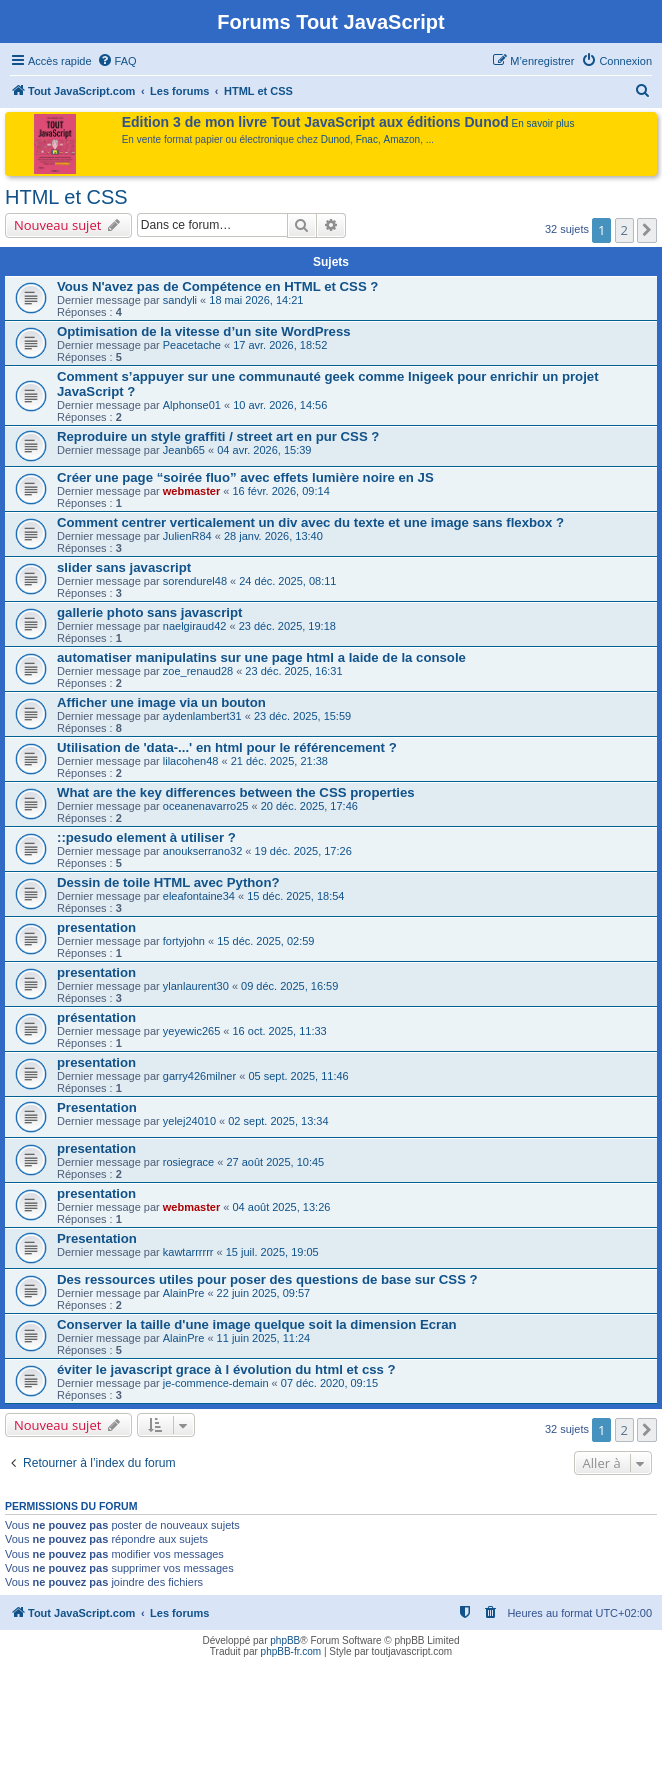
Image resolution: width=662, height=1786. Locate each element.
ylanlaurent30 (196, 986)
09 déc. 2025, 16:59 (289, 986)
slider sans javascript (124, 567)
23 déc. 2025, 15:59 (302, 716)
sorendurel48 (195, 581)
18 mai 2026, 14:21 (256, 300)
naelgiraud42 (195, 626)
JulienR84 (187, 536)
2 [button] (624, 230)
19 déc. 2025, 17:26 (303, 851)
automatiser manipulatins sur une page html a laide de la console (261, 657)
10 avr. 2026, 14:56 (280, 405)
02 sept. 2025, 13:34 (278, 1121)
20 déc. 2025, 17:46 (309, 806)
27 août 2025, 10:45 (275, 1162)
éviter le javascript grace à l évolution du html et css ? (226, 1369)
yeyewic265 (191, 1031)
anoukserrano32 (203, 851)
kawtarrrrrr (188, 1252)
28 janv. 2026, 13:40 (273, 536)
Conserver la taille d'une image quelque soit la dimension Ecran (257, 1324)
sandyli (180, 300)
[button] (647, 230)
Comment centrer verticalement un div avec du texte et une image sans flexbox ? (310, 522)
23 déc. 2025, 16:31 (293, 671)
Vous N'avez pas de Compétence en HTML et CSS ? (217, 286)
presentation (96, 927)
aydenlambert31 (202, 716)
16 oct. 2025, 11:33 (280, 1031)
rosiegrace (188, 1162)
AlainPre (184, 1293)
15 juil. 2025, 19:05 (272, 1252)
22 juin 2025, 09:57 (264, 1293)
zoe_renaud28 (198, 671)
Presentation (97, 1107)
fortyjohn (184, 941)
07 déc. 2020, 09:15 (329, 1383)
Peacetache (192, 345)
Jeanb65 (184, 450)
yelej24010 (189, 1121)
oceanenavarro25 (206, 806)
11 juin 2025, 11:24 (264, 1338)
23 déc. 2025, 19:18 (287, 626)
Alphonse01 (192, 405)
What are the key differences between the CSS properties (236, 792)
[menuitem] (117, 61)
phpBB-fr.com (291, 1651)
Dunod (335, 139)
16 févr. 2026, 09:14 (281, 491)
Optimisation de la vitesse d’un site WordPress (204, 331)
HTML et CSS (66, 197)
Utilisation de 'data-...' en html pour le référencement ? (227, 747)
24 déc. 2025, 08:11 (287, 581)
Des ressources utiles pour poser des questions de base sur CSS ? (267, 1279)
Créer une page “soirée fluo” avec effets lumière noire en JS (245, 477)
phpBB (285, 1640)
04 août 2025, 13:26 (282, 1207)
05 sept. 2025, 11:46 (298, 1076)
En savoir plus (543, 123)
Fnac (367, 139)
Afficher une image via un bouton (161, 702)
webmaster (191, 491)
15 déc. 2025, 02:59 (265, 941)
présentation (96, 1017)
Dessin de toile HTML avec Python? (168, 882)
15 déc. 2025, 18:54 (295, 896)
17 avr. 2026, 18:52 (280, 345)
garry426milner (199, 1076)
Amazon (402, 139)
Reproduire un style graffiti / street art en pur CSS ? (218, 436)
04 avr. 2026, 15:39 (264, 450)
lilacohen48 (191, 761)
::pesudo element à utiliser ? (146, 837)
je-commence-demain (216, 1383)
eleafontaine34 (199, 896)
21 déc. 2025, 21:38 (279, 761)
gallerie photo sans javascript (149, 612)
